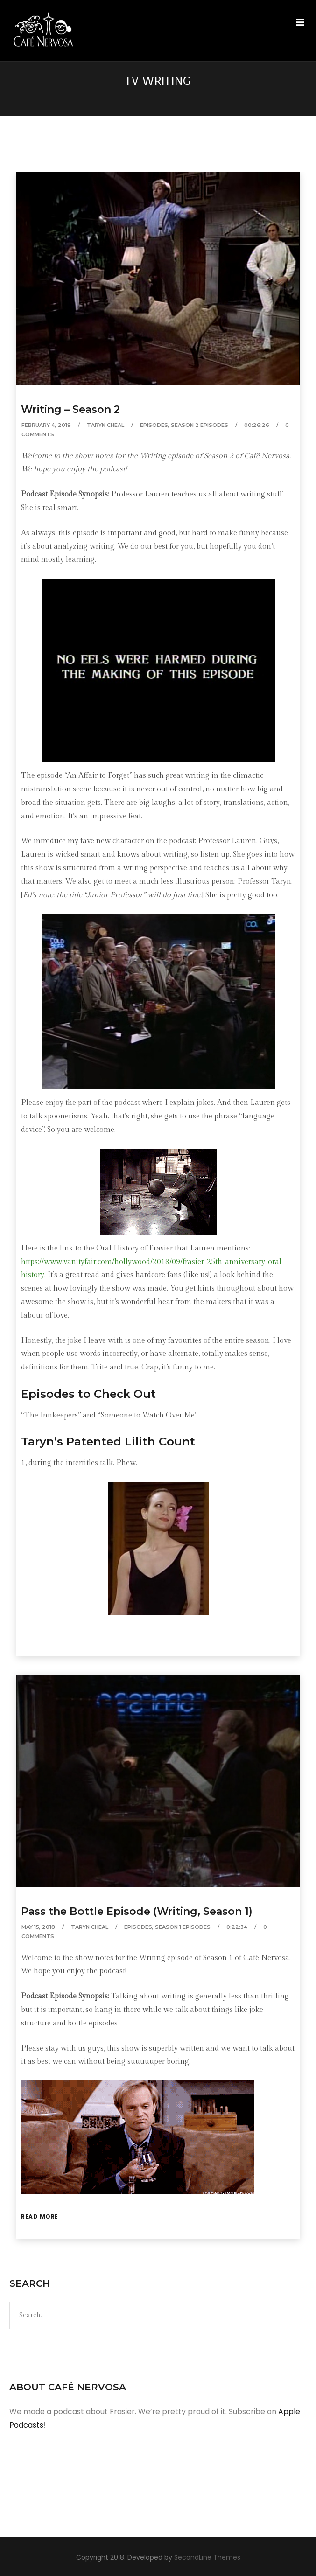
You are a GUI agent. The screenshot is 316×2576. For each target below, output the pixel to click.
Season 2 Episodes (199, 425)
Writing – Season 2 (70, 409)
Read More (39, 2216)
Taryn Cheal (105, 425)
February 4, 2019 (46, 425)
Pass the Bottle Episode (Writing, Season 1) (137, 1911)
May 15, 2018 (38, 1927)
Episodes (154, 425)
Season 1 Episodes (183, 1927)
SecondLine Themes (207, 2557)
